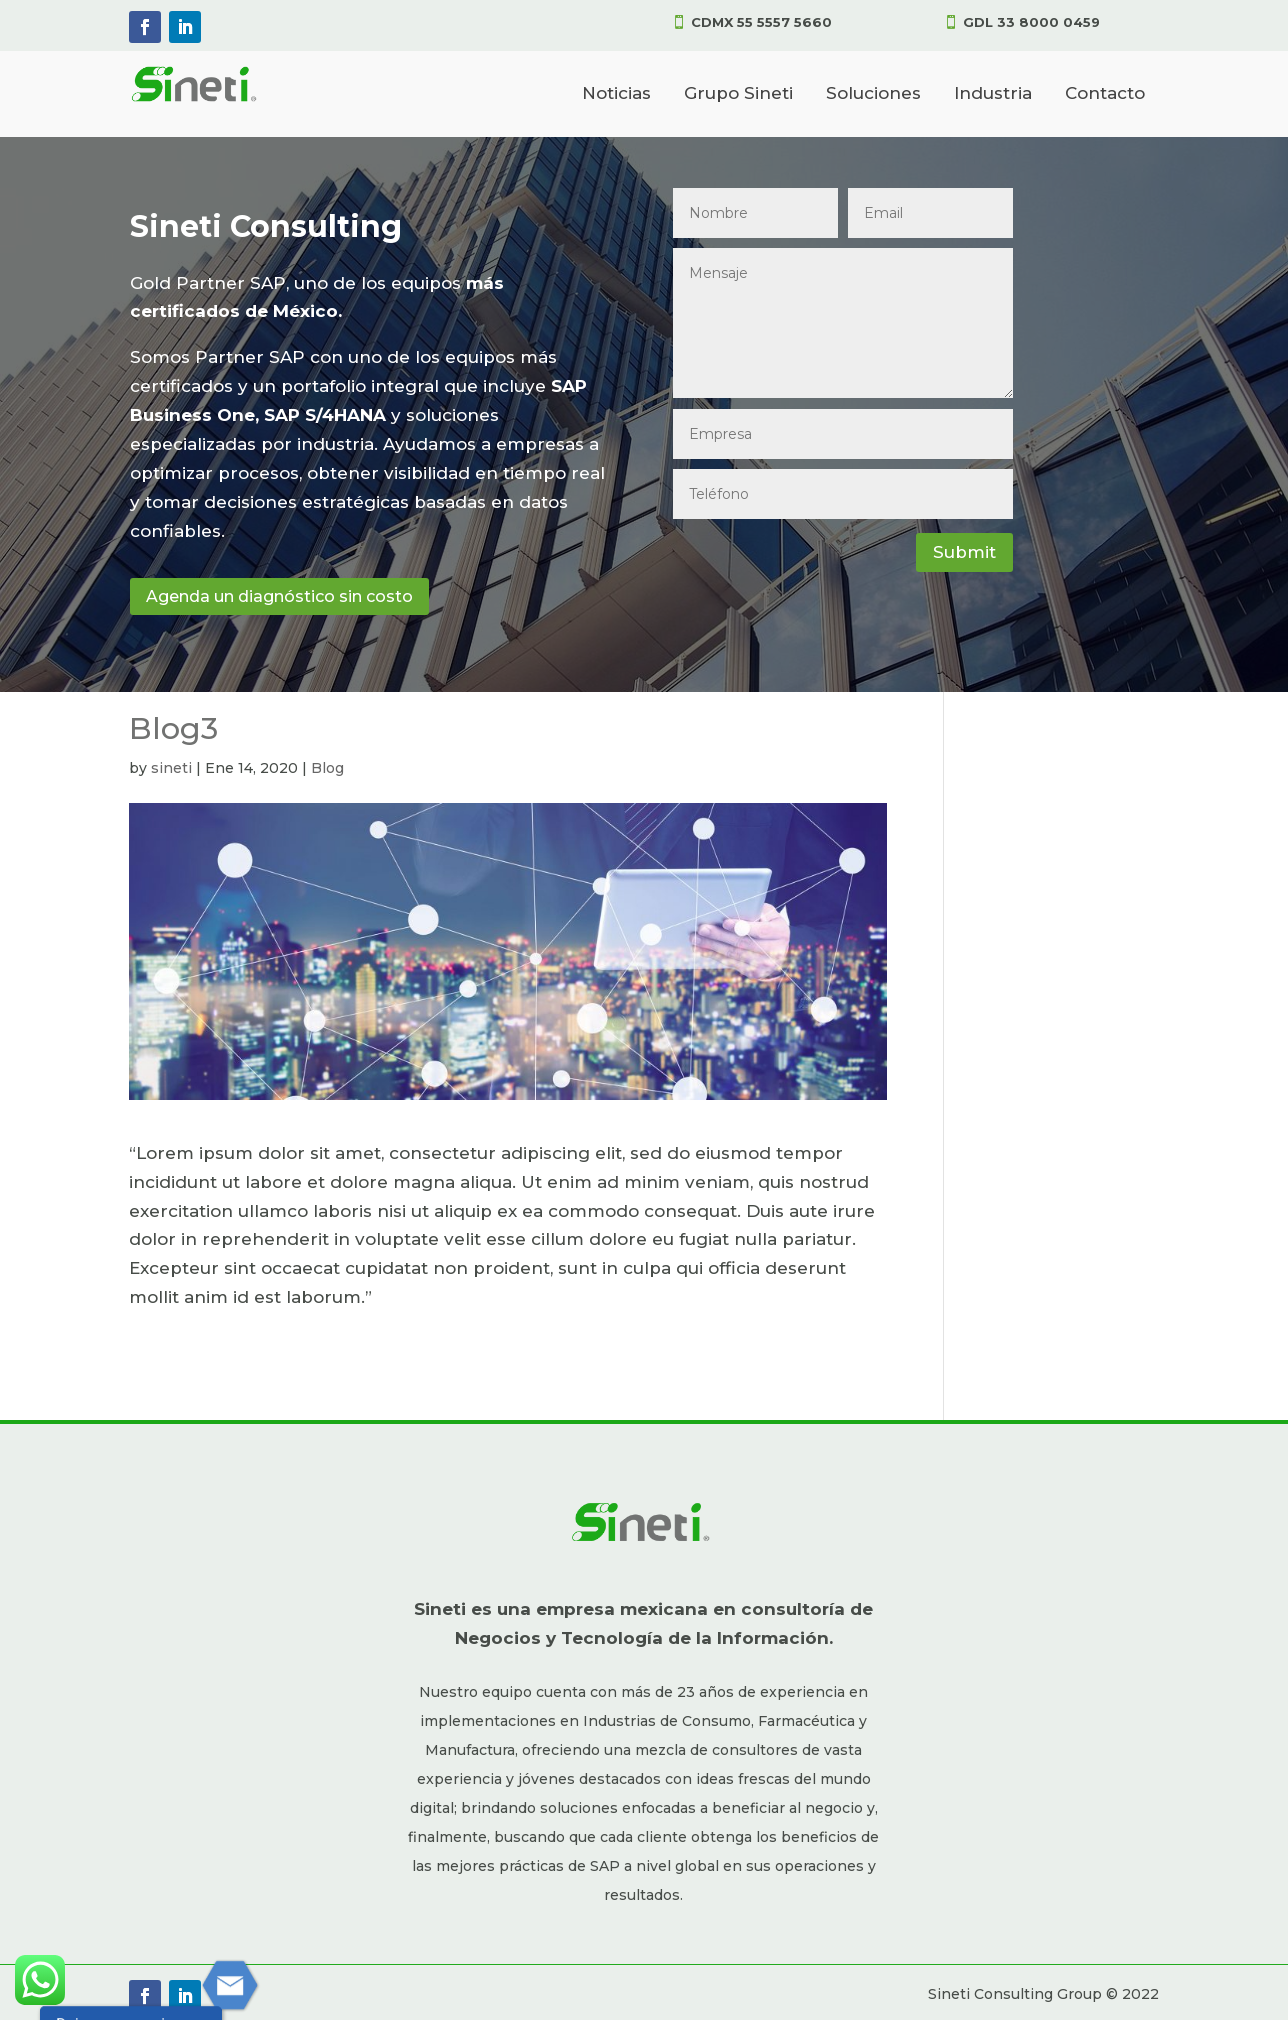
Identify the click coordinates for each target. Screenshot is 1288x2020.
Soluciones (873, 93)
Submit (964, 552)
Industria (993, 93)
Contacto (1105, 93)
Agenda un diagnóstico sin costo (279, 596)
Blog (327, 768)
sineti (171, 768)
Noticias (616, 93)
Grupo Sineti (738, 93)
